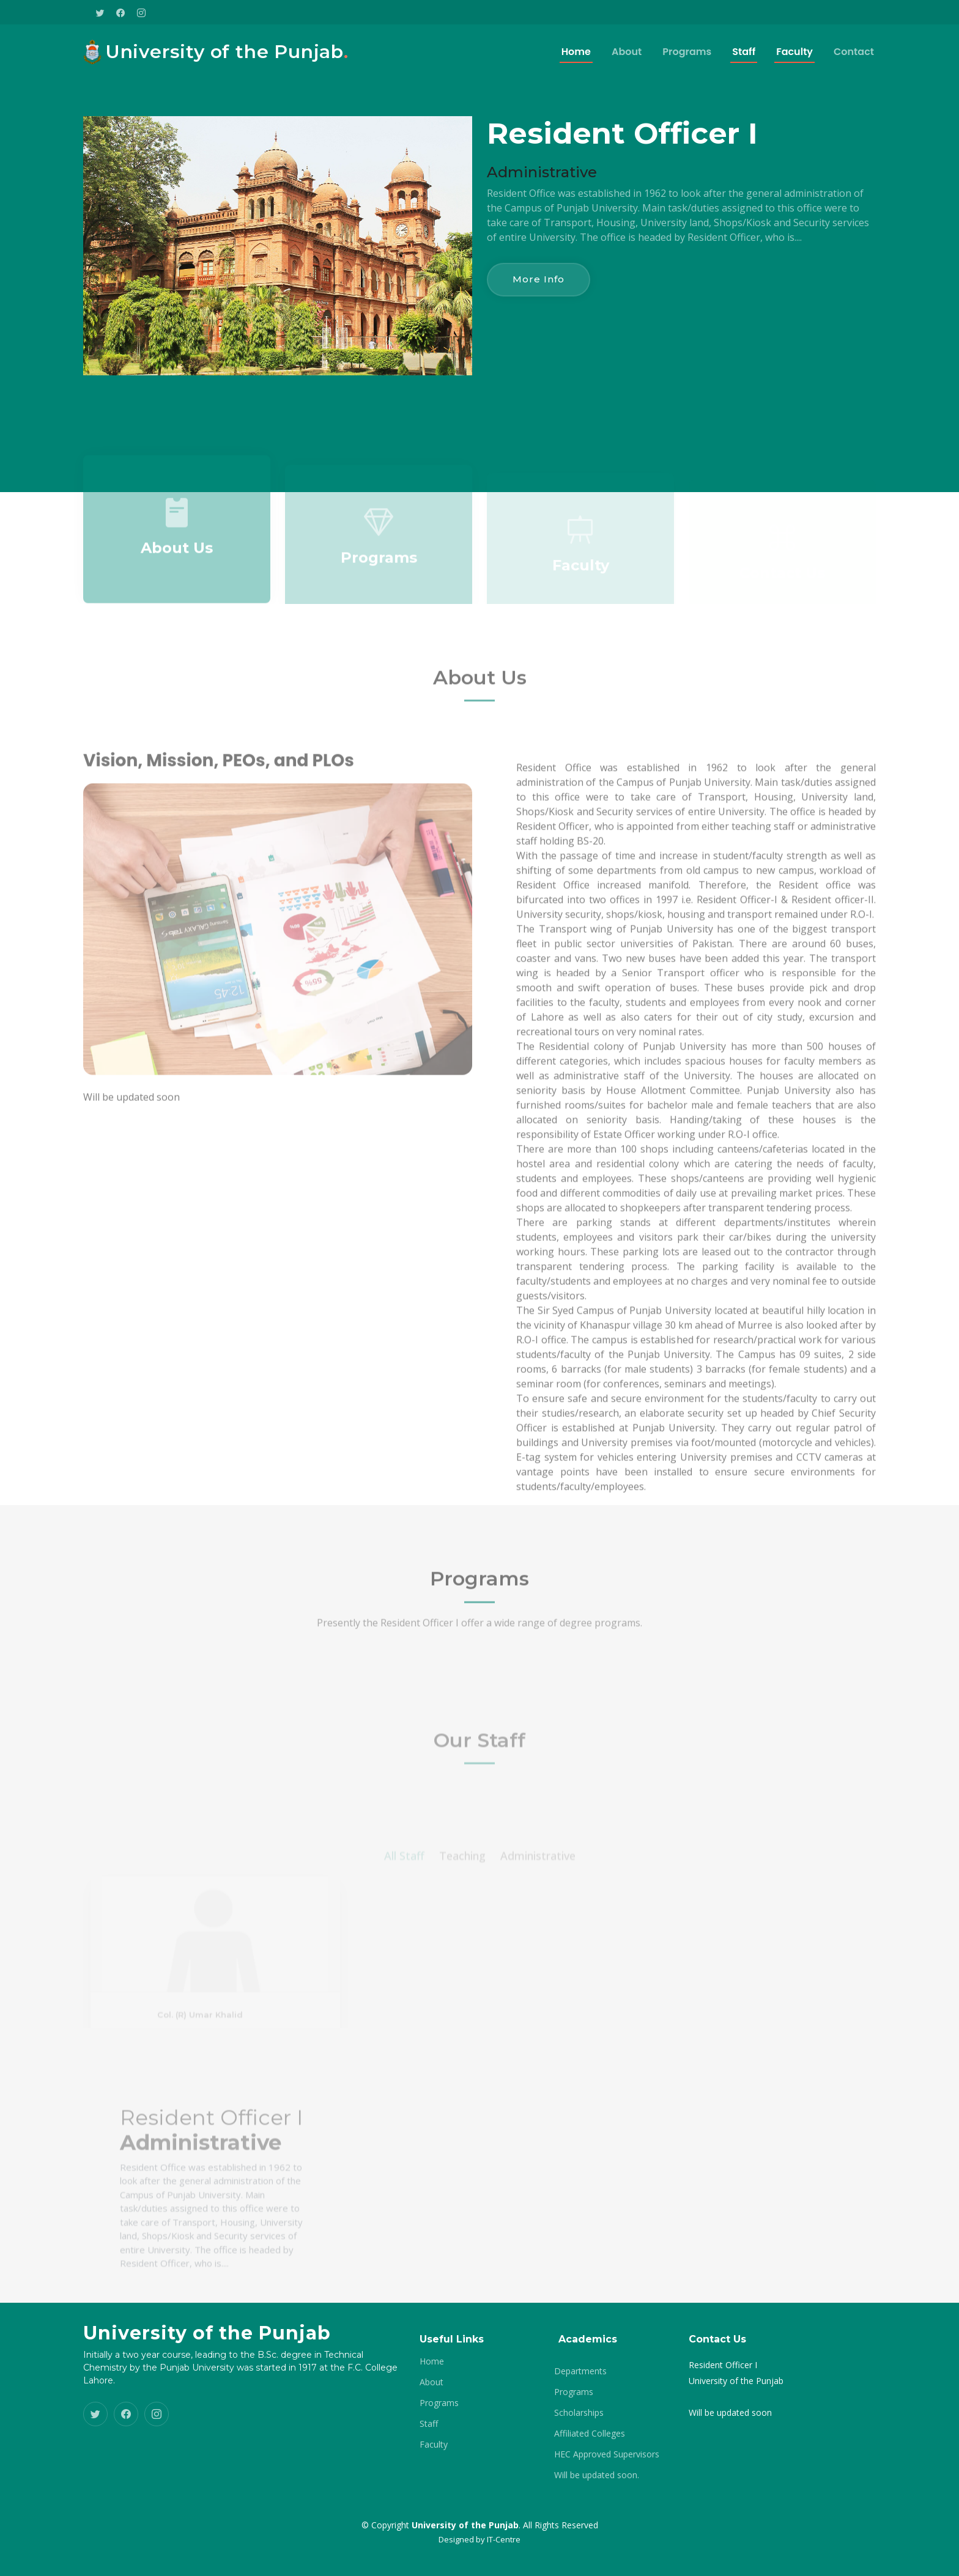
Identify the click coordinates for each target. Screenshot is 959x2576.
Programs (686, 52)
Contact (854, 52)
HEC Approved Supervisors (606, 2454)
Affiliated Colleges (589, 2433)
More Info (539, 279)
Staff (743, 52)
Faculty (794, 52)
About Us (177, 571)
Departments (580, 2371)
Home (576, 52)
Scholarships (579, 2413)
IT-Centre (503, 2539)
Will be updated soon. (596, 2475)
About (627, 52)
